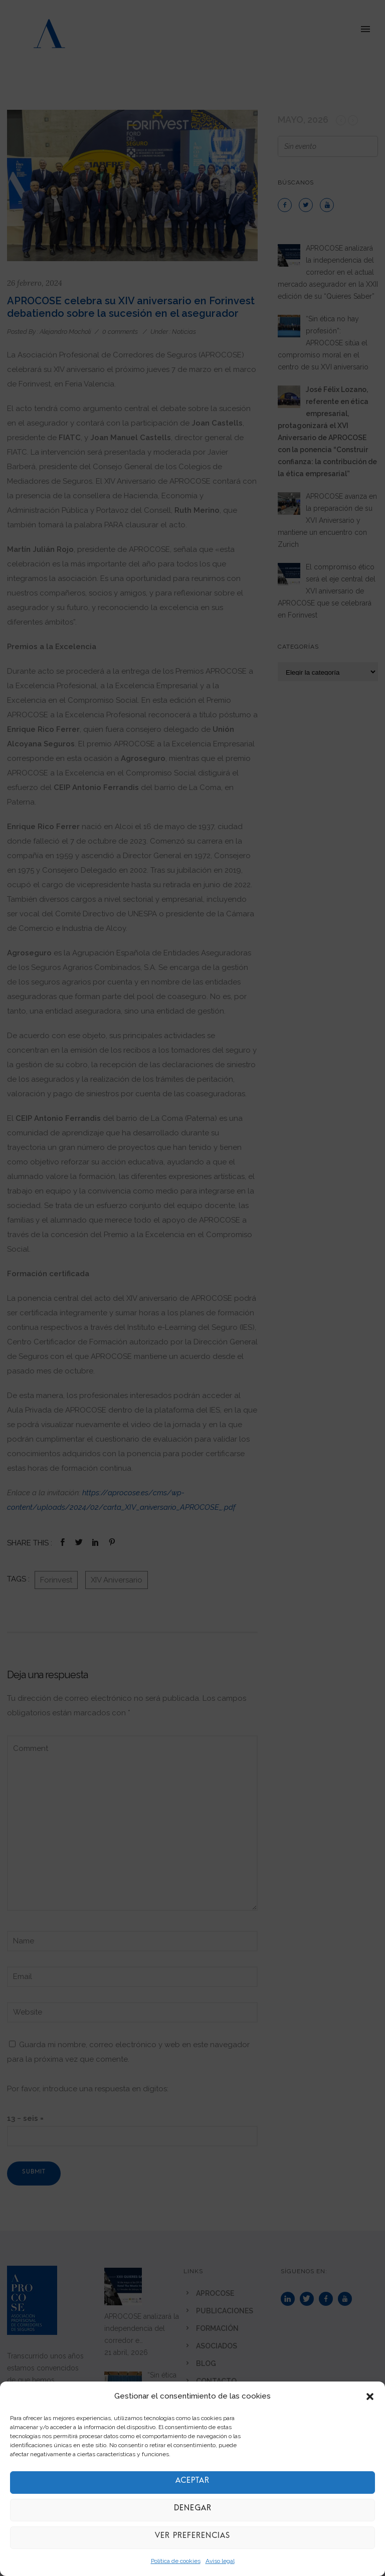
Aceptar (192, 2482)
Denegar (192, 2510)
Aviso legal (220, 2560)
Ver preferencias (192, 2537)
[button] (370, 2397)
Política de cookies (176, 2560)
